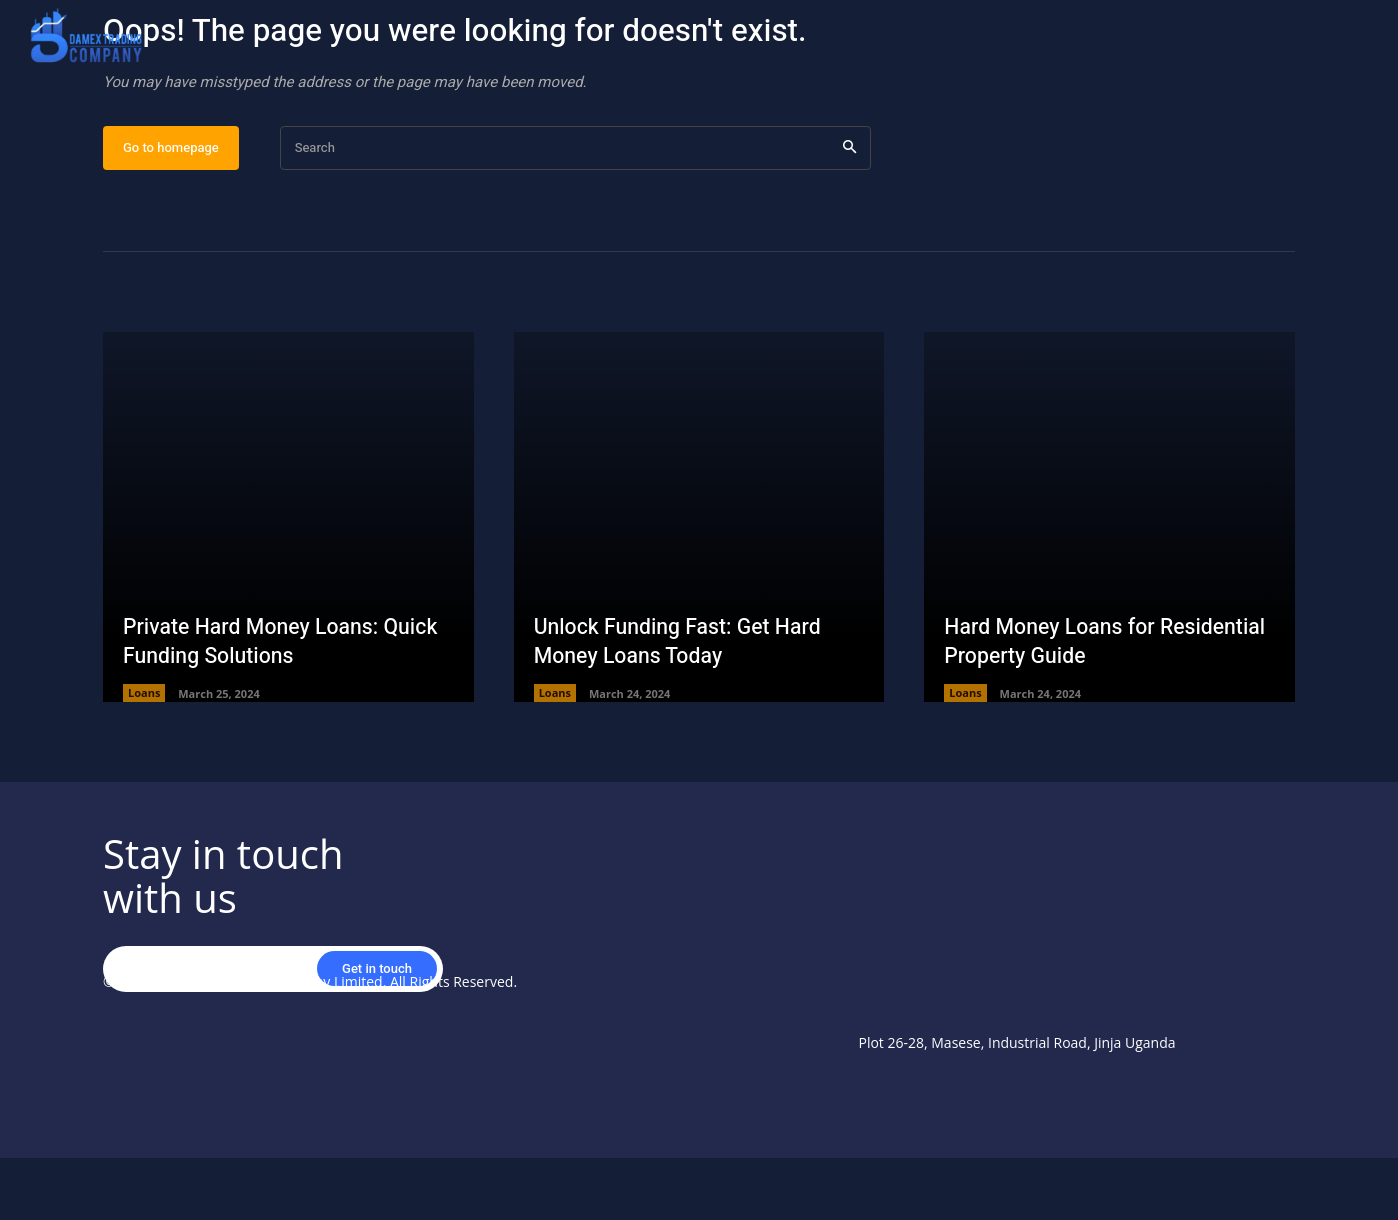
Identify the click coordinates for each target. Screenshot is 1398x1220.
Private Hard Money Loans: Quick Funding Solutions (286, 703)
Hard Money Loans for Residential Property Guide (1074, 703)
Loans (144, 755)
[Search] (849, 210)
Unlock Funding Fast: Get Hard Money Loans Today (683, 703)
